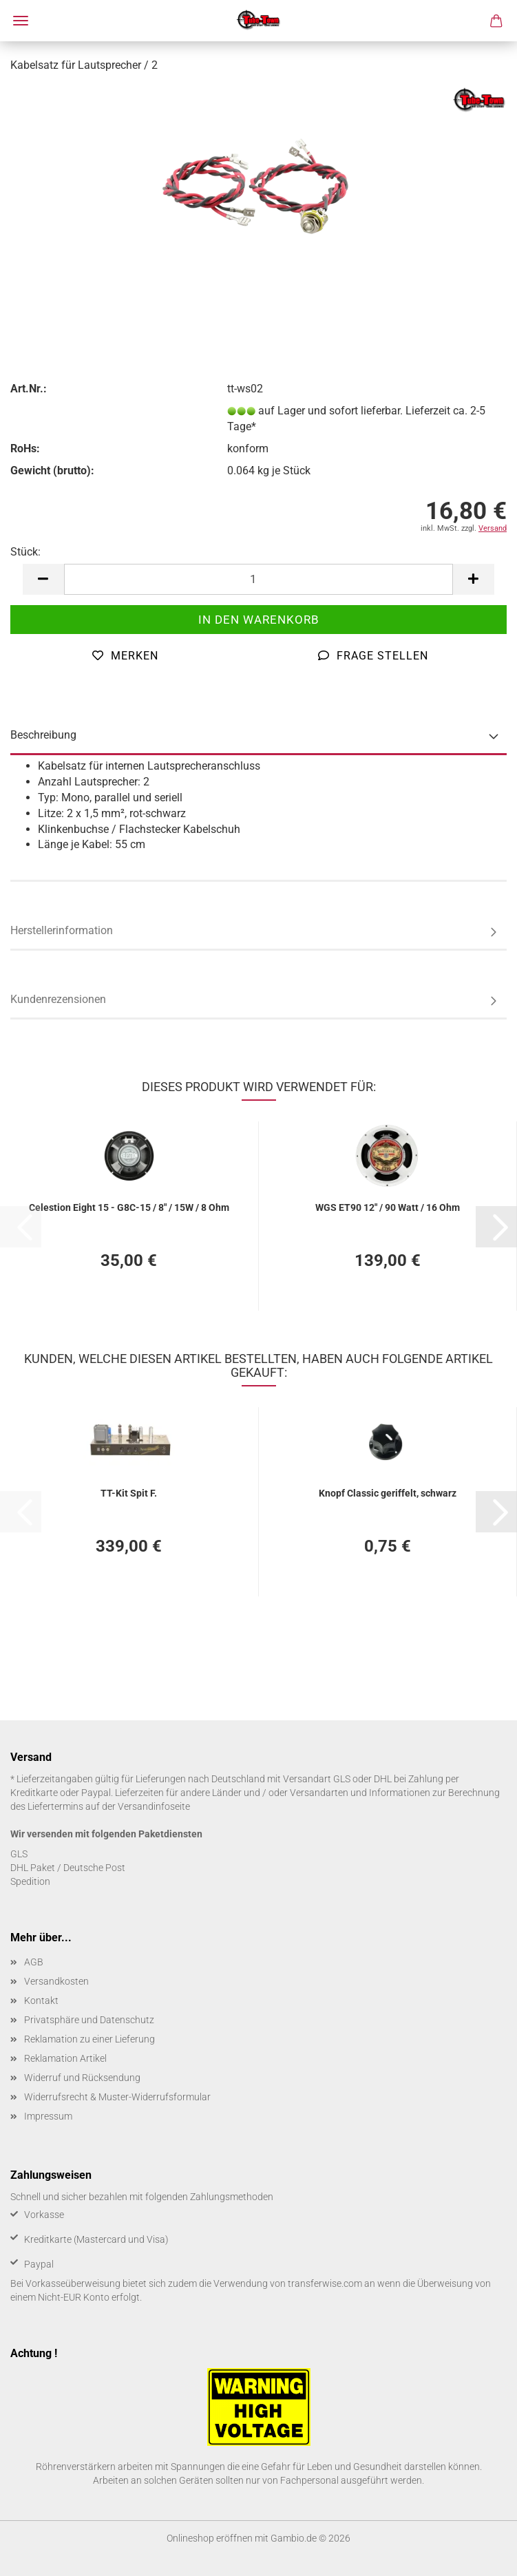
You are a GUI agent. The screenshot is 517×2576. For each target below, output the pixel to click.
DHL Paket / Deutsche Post (67, 1867)
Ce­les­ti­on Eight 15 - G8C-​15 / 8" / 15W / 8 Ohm (129, 1207)
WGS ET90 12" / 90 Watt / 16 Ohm (387, 1207)
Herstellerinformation (61, 930)
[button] (43, 579)
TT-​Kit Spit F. (129, 1493)
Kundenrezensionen (58, 999)
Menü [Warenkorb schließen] (20, 20)
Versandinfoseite (154, 1806)
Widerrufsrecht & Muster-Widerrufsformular (117, 2096)
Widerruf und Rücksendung (82, 2077)
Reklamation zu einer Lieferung (89, 2039)
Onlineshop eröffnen (210, 2538)
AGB (33, 1961)
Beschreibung (43, 734)
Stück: (25, 551)
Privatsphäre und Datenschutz (89, 2019)
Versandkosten (56, 1981)
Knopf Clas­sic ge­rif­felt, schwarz (387, 1493)
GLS (19, 1853)
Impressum (48, 2116)
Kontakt (41, 2000)
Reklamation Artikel (65, 2058)
